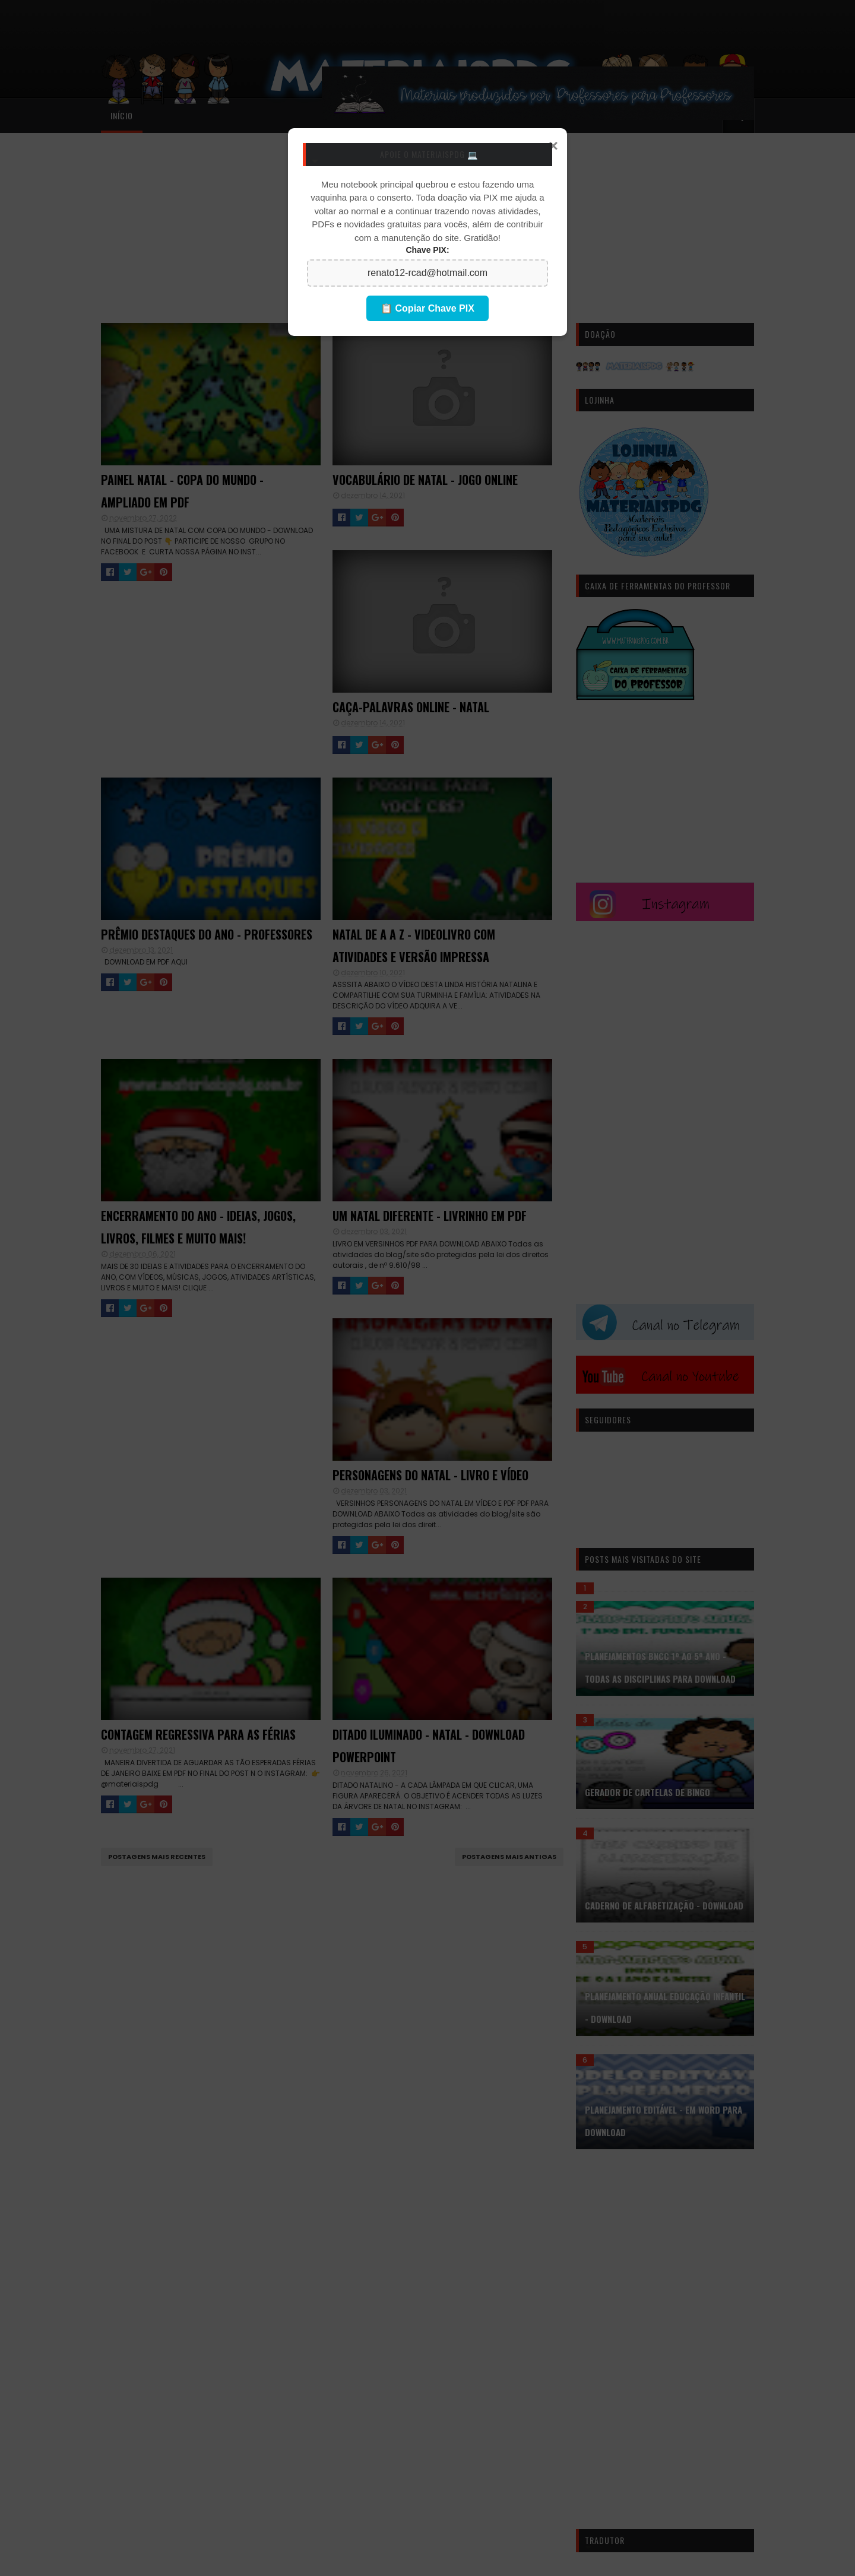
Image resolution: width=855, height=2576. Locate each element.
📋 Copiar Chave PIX (427, 308)
